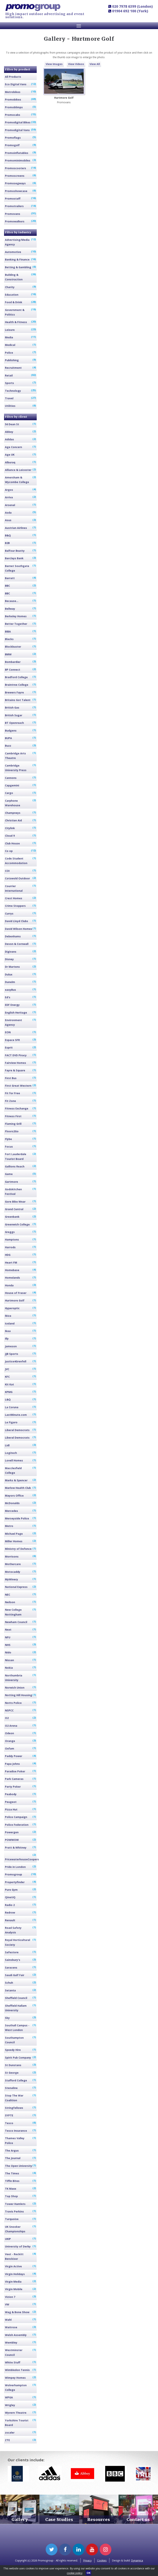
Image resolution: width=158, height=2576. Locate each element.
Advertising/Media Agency (17, 242)
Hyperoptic (12, 1308)
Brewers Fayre (14, 692)
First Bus (11, 1078)
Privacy (87, 2560)
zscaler (9, 2432)
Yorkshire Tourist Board (16, 2423)
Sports (9, 383)
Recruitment (13, 367)
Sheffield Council (16, 1998)
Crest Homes (13, 898)
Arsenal (10, 505)
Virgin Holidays (15, 2274)
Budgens (11, 730)
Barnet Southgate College (17, 568)
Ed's (7, 997)
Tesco (9, 2123)
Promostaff (12, 198)
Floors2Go (12, 1131)
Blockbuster (13, 646)
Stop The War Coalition (14, 2098)
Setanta (10, 1990)
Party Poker (13, 1786)
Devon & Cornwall (16, 944)
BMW (8, 654)
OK (88, 2573)
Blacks (9, 639)
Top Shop (11, 2196)
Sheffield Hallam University (16, 2008)
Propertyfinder (15, 1882)
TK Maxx (10, 2188)
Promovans (12, 214)
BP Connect (12, 669)
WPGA (9, 2397)
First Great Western (18, 1085)
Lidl (7, 1445)
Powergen (12, 1832)
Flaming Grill (13, 1123)
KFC (7, 1376)
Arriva (9, 497)
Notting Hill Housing (18, 1695)
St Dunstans (13, 2065)
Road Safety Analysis (13, 1930)
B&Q (8, 535)
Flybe (8, 1139)
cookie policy (74, 2573)
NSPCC (9, 1710)
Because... (11, 601)
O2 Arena (11, 1725)
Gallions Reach (14, 1166)
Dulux (8, 974)
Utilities (10, 406)
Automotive (13, 252)
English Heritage (16, 1012)
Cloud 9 (10, 835)
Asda (8, 512)
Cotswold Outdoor (17, 878)
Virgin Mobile (13, 2289)
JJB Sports (11, 1354)
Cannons (11, 778)
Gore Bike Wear (15, 1201)
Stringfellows (14, 2108)
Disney (9, 959)
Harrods (10, 1247)
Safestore (12, 1952)
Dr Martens (12, 966)
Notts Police (13, 1703)
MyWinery (11, 1579)
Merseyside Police (17, 1518)
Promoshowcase (16, 191)
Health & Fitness (16, 322)
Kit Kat (9, 1384)
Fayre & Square (15, 1070)
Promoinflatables (16, 153)
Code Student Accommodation (16, 861)
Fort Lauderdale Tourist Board (15, 1156)
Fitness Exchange (16, 1108)
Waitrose (11, 2327)
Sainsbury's (12, 1960)
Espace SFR (12, 1040)
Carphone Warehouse (12, 803)
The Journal (12, 2158)
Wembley (11, 2342)
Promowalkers (14, 221)
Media (9, 337)
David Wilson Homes (18, 929)
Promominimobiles (17, 160)
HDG (7, 1255)
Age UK (9, 454)
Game (9, 1174)
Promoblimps (14, 107)
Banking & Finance (17, 259)
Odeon (9, 1733)
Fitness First (13, 1116)
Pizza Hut (11, 1809)
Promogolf (12, 145)
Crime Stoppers (15, 906)
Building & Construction (14, 277)
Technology (13, 390)
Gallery (20, 2519)
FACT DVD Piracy (16, 1055)
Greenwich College (17, 1224)
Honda (9, 1285)
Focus (9, 1146)
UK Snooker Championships (15, 2229)
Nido (8, 1652)
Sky (7, 2018)
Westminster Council (13, 2352)
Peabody (11, 1794)
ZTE (7, 2440)
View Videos (76, 64)
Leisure (10, 330)
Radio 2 (10, 1905)
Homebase (12, 1270)
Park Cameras (14, 1779)
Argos (9, 489)
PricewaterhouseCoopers (21, 1859)
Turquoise (12, 2219)
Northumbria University (13, 1678)
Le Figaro (11, 1422)
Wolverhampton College (16, 2387)
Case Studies (59, 2519)
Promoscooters (15, 168)
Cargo (9, 793)
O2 (7, 1718)
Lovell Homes (14, 1460)
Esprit (9, 1047)
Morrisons (12, 1556)
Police (9, 352)
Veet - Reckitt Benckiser (14, 2256)
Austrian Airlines (16, 528)
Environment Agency (13, 1022)
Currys (9, 913)
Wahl (8, 2319)
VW (7, 2304)
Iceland (9, 1323)
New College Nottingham (13, 1612)
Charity (9, 287)
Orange (10, 1741)
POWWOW (12, 1840)
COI (7, 871)
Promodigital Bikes (17, 122)
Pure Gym (11, 1889)
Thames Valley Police (14, 2140)
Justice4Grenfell (15, 1361)
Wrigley (10, 2405)
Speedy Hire (13, 2050)
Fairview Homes (15, 1063)
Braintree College (16, 684)
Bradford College (16, 677)
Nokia (9, 1667)
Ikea (8, 1331)
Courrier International (14, 888)
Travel (9, 398)
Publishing (12, 360)
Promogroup (13, 1874)
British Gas (12, 707)
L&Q (8, 1399)
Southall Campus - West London (17, 2028)
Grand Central (14, 1209)
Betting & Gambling (18, 267)
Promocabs (12, 115)
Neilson (10, 1602)
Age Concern (13, 447)
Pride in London (15, 1867)
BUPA (8, 738)
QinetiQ (10, 1897)
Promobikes (13, 99)
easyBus (10, 989)
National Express (16, 1587)
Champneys (12, 813)
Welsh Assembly (16, 2335)
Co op (9, 851)
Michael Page (14, 1533)
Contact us (138, 2519)
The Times (12, 2173)
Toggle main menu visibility (79, 27)
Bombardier (13, 662)
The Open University (18, 2166)
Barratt (10, 578)
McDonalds (12, 1503)
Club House (12, 843)
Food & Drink (13, 302)
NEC (7, 1594)
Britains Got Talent (17, 700)
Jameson (11, 1346)
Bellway (10, 608)
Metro (9, 1526)
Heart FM (11, 1262)
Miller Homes (13, 1541)
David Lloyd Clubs (16, 921)
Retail (9, 375)
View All (95, 64)
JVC (7, 1369)
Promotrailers (14, 206)
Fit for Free (12, 1093)
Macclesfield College (13, 1470)
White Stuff (12, 2362)
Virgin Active (13, 2266)
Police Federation (16, 1824)
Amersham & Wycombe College (17, 480)
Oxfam (9, 1748)
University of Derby (18, 2246)
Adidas (9, 439)
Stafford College (16, 2080)
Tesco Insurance (16, 2130)
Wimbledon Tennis (17, 2370)
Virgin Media (13, 2281)
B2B (7, 543)
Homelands (12, 1277)
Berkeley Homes (16, 616)
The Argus (12, 2150)
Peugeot (11, 1802)
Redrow (10, 1912)
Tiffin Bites (12, 2181)
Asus (8, 520)
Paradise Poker (15, 1771)
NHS (7, 1645)
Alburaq (10, 462)
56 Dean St (12, 424)
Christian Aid (13, 820)
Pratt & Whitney (15, 1847)
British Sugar (13, 715)
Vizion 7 (10, 2297)
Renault (10, 1920)
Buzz (8, 745)
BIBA (8, 631)
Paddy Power (13, 1756)
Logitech (11, 1453)
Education (11, 294)
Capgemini (12, 785)
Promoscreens (14, 175)
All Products (13, 76)
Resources (98, 2519)
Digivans (10, 951)
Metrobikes (12, 92)
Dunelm (10, 982)
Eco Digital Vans (15, 84)
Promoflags (13, 137)
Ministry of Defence (18, 1548)
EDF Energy (12, 1005)
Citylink (10, 828)
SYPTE (9, 2115)
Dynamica (137, 2560)
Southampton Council (14, 2040)
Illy (7, 1338)
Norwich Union (14, 1687)
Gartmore (11, 1181)
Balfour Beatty (15, 550)
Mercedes (11, 1511)
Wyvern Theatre (15, 2412)
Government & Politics (14, 312)
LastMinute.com (16, 1414)
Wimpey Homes (15, 2377)
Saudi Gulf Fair (14, 1975)
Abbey (9, 432)
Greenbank (12, 1216)
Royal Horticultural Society (17, 1942)
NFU (7, 1637)
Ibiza (8, 1315)
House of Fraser (15, 1293)
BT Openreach (14, 723)
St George (12, 2072)
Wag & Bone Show (17, 2312)
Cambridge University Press (15, 768)
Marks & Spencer (16, 1480)
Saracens (11, 1967)
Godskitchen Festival (13, 1191)
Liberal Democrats (17, 1430)
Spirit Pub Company (18, 2057)
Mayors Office (14, 1495)
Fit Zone (10, 1101)
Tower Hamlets (15, 2204)
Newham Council (16, 1622)
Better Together (16, 624)
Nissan (9, 1660)
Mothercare (13, 1564)
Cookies (102, 2560)
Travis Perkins (14, 2211)
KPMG (8, 1392)
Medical (10, 345)
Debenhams (13, 936)
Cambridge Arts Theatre (15, 756)
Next (8, 1629)
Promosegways (15, 183)
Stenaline (11, 2088)
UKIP (8, 2239)
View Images (54, 64)
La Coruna (11, 1407)
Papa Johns (12, 1764)
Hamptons (12, 1239)
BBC (7, 585)
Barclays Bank (14, 558)
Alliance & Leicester (18, 470)
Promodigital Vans (17, 130)
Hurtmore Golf (14, 1300)
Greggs (10, 1232)
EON (8, 1032)
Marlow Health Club (18, 1488)
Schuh (9, 1982)
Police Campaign (16, 1817)
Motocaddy (12, 1572)
